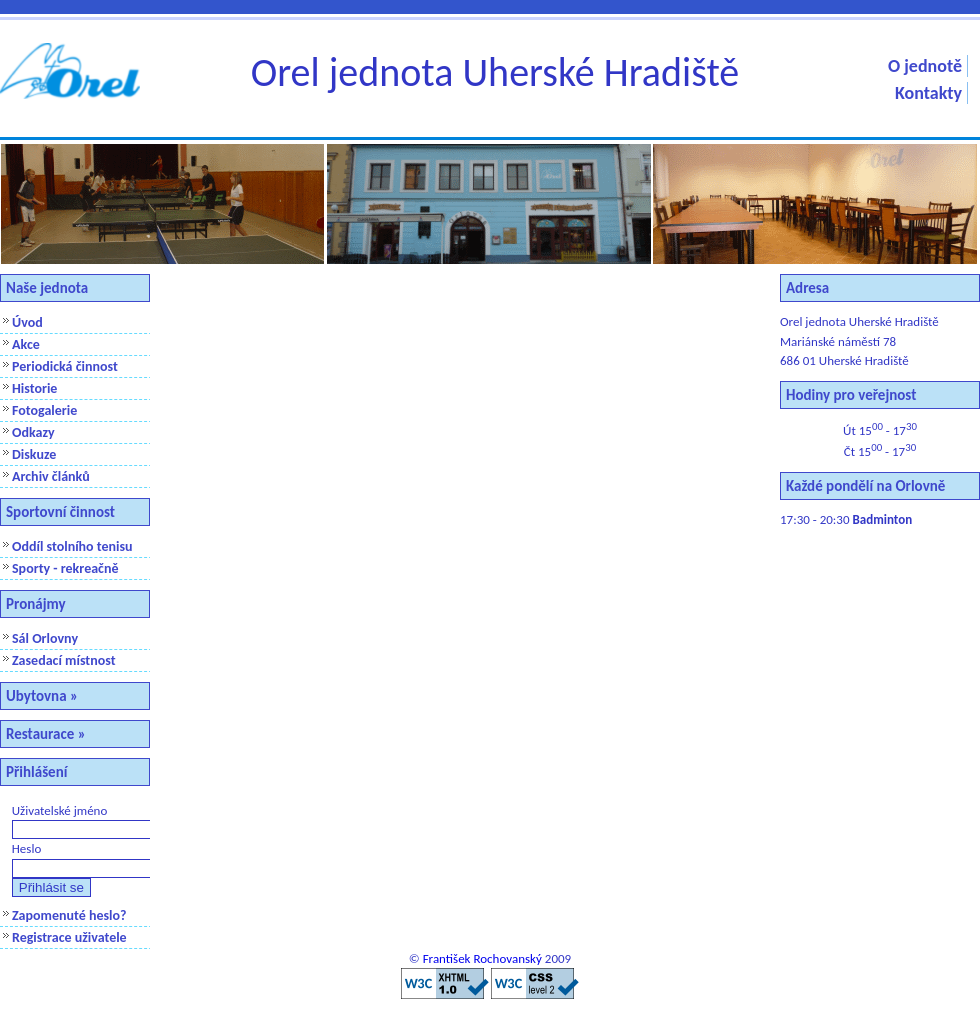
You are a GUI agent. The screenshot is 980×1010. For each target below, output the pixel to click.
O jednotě (925, 66)
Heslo (27, 848)
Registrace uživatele (69, 937)
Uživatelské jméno (60, 810)
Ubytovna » (42, 696)
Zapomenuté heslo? (69, 915)
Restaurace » (46, 734)
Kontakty (928, 93)
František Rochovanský (482, 958)
